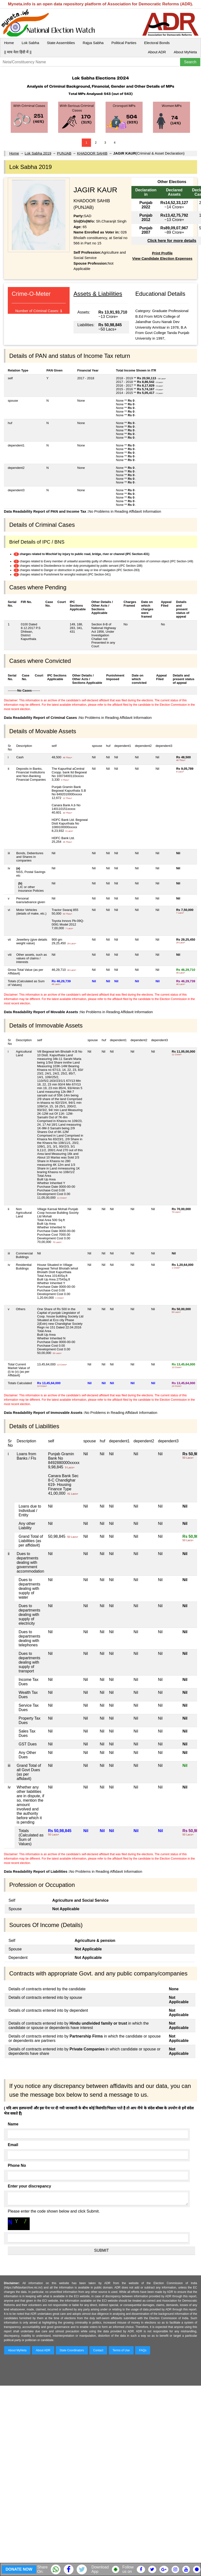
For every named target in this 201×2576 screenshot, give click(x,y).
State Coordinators (72, 2350)
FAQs (142, 2350)
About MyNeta (185, 52)
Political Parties (124, 43)
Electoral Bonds (157, 43)
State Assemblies (61, 43)
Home (9, 43)
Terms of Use (121, 2350)
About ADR (157, 52)
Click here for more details (171, 241)
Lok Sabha (30, 43)
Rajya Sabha (93, 43)
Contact (98, 2350)
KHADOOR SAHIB (92, 153)
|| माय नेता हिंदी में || (17, 52)
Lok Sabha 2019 (38, 153)
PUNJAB (64, 153)
